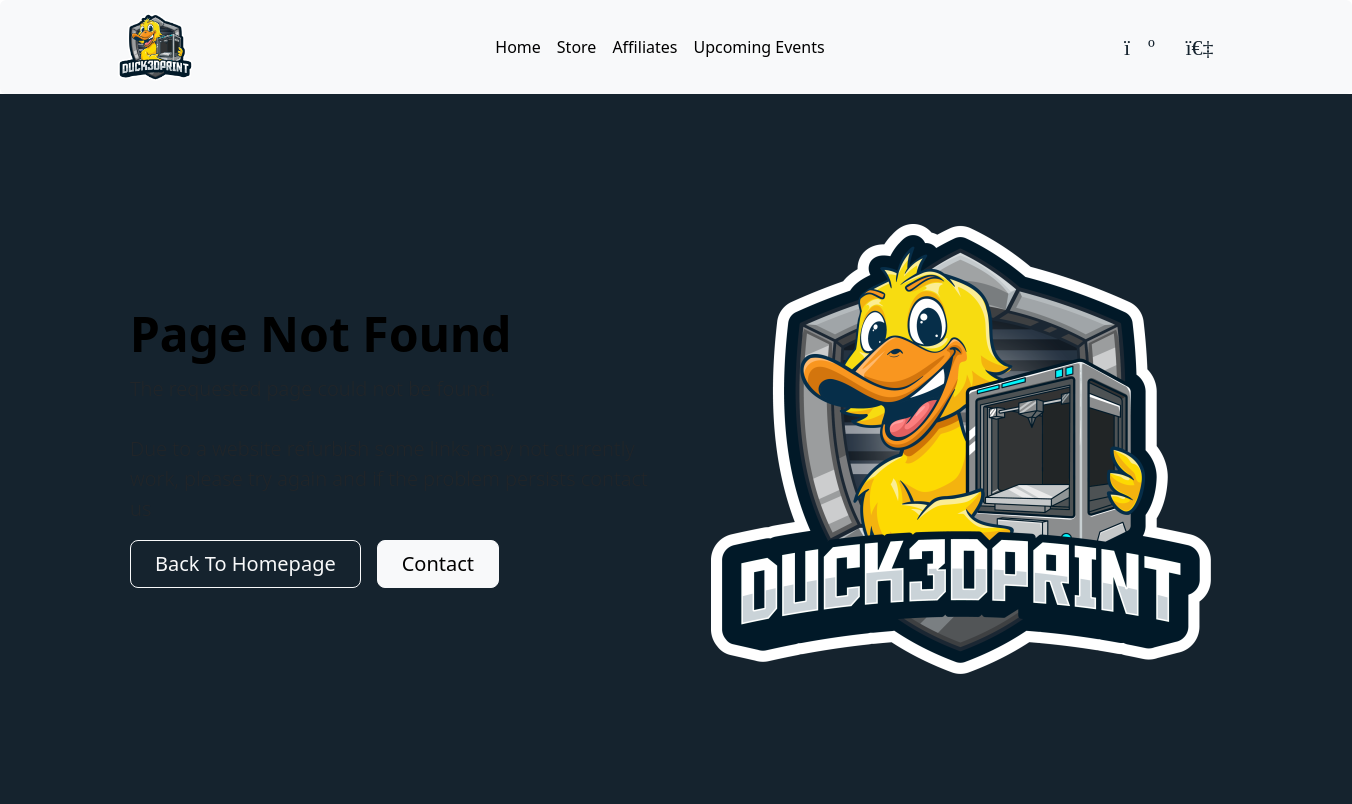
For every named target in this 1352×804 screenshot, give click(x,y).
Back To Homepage (245, 563)
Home (518, 47)
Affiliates (644, 47)
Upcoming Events (758, 47)
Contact (438, 563)
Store (577, 47)
